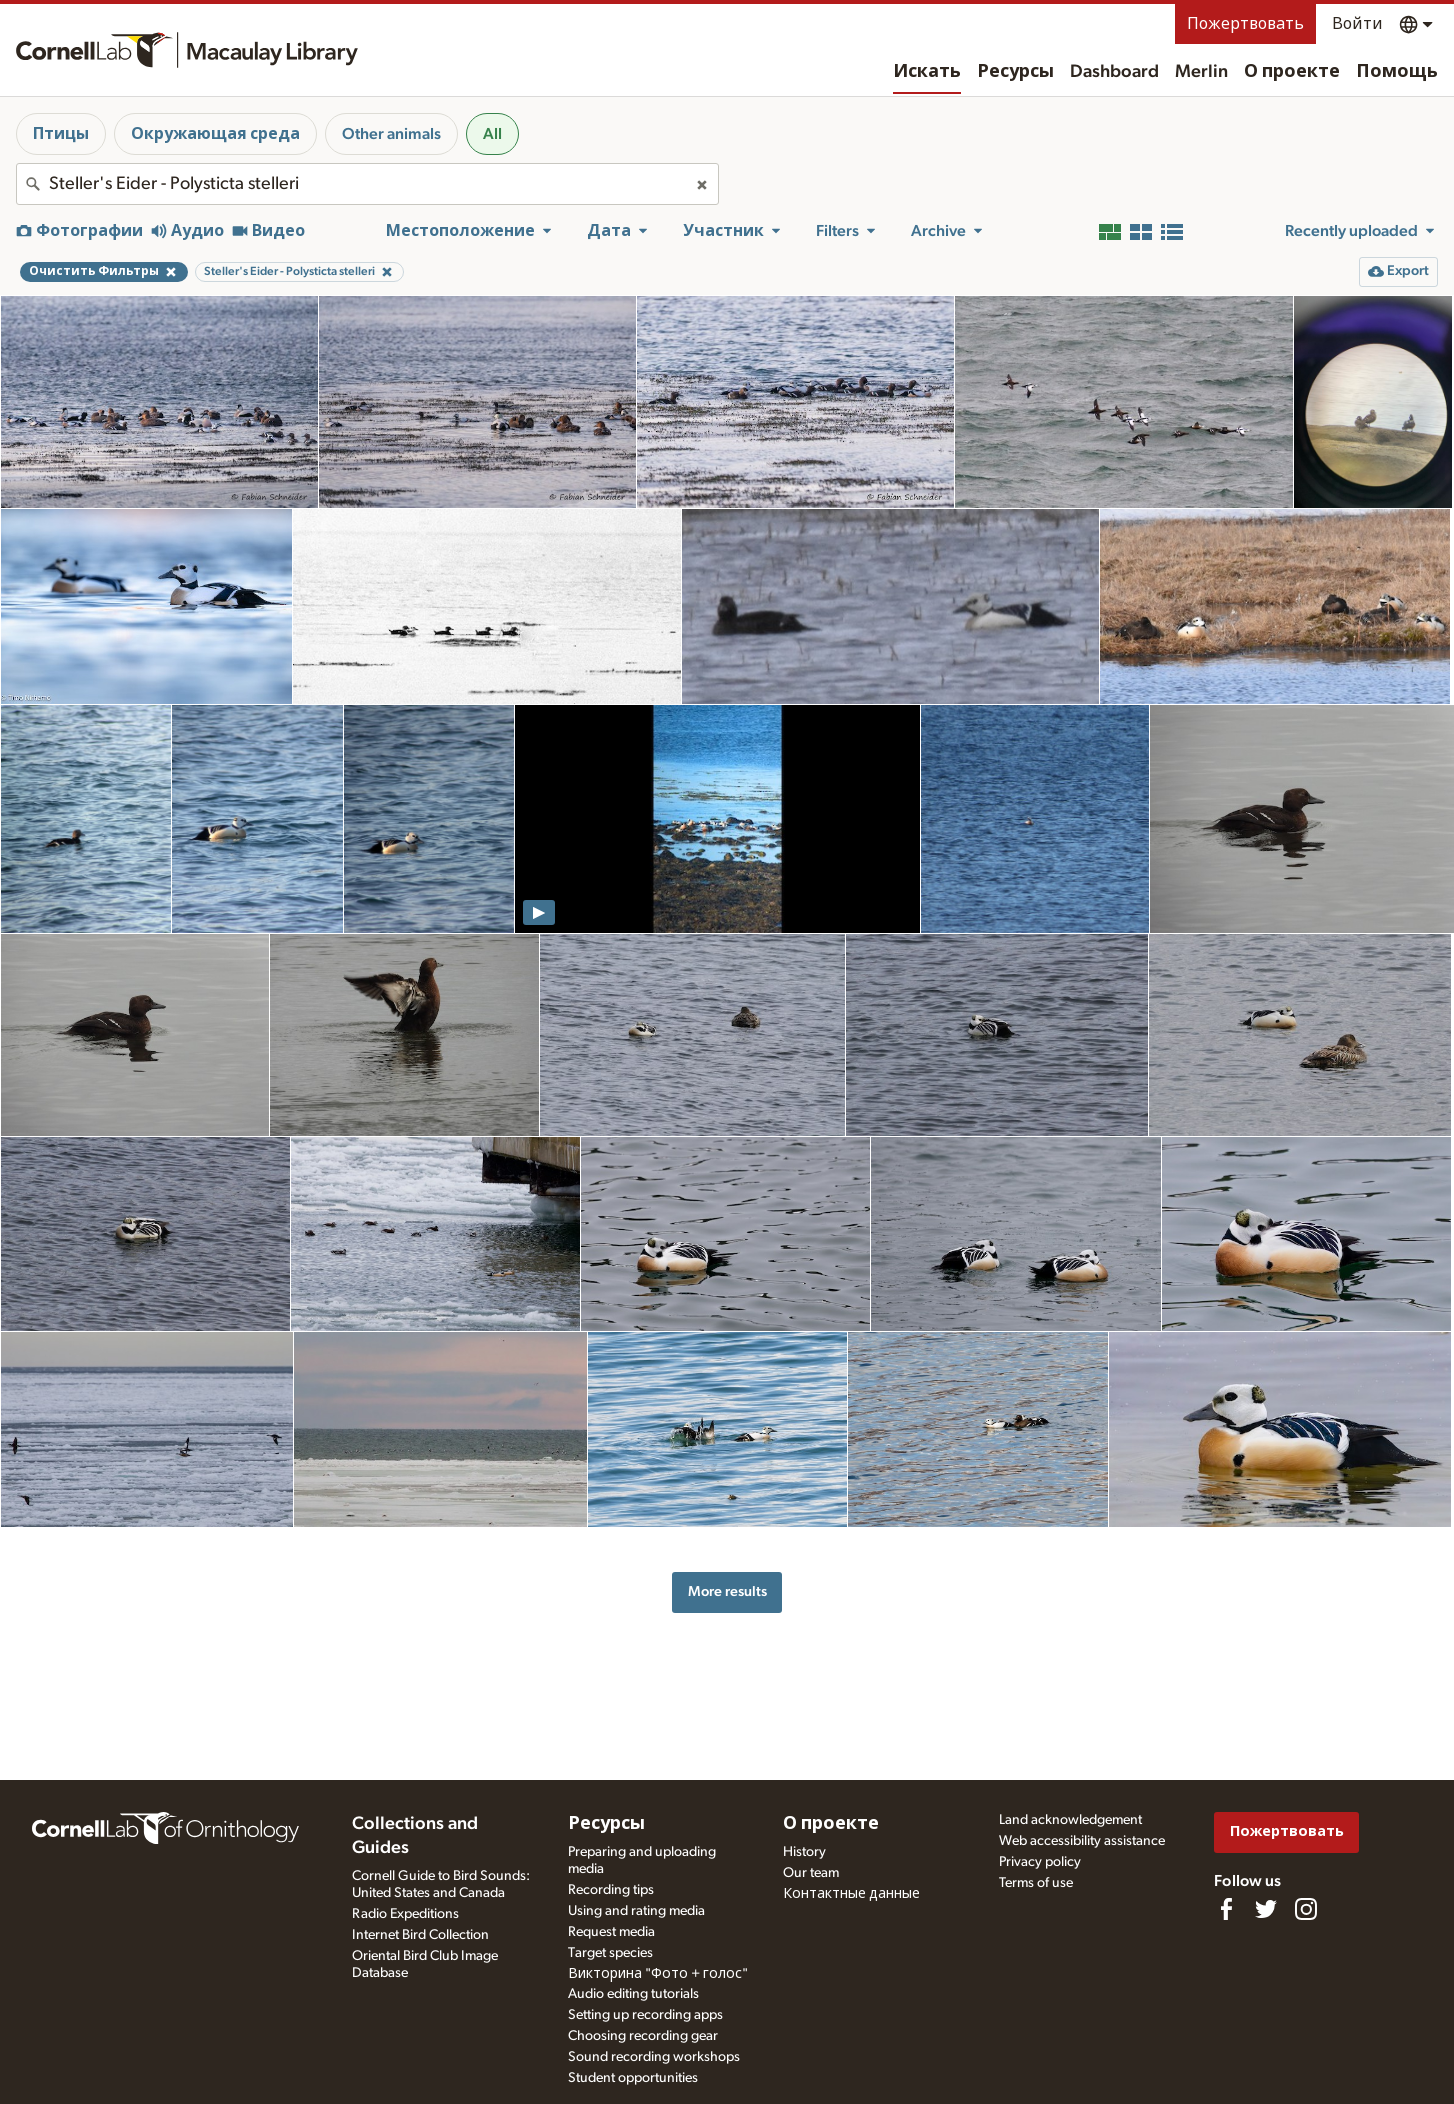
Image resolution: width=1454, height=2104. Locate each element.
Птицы (61, 134)
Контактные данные (851, 1894)
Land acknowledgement (1070, 1820)
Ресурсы (1015, 72)
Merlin (1201, 72)
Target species (610, 1953)
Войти (1357, 24)
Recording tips (611, 1890)
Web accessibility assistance (1082, 1841)
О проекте (1292, 72)
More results (727, 1591)
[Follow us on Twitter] (1266, 1909)
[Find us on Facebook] (1226, 1909)
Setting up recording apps (645, 2015)
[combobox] (367, 184)
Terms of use (1036, 1883)
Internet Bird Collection (420, 1935)
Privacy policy (1040, 1862)
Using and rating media (636, 1911)
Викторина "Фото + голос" (658, 1974)
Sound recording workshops (654, 2057)
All (492, 134)
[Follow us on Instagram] (1306, 1909)
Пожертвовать (1245, 24)
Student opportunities (633, 2078)
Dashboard (1114, 72)
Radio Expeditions (405, 1914)
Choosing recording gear (643, 2036)
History (804, 1852)
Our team (811, 1873)
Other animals (391, 134)
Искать (927, 72)
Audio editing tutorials (633, 1994)
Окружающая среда (215, 134)
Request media (611, 1932)
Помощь (1397, 72)
